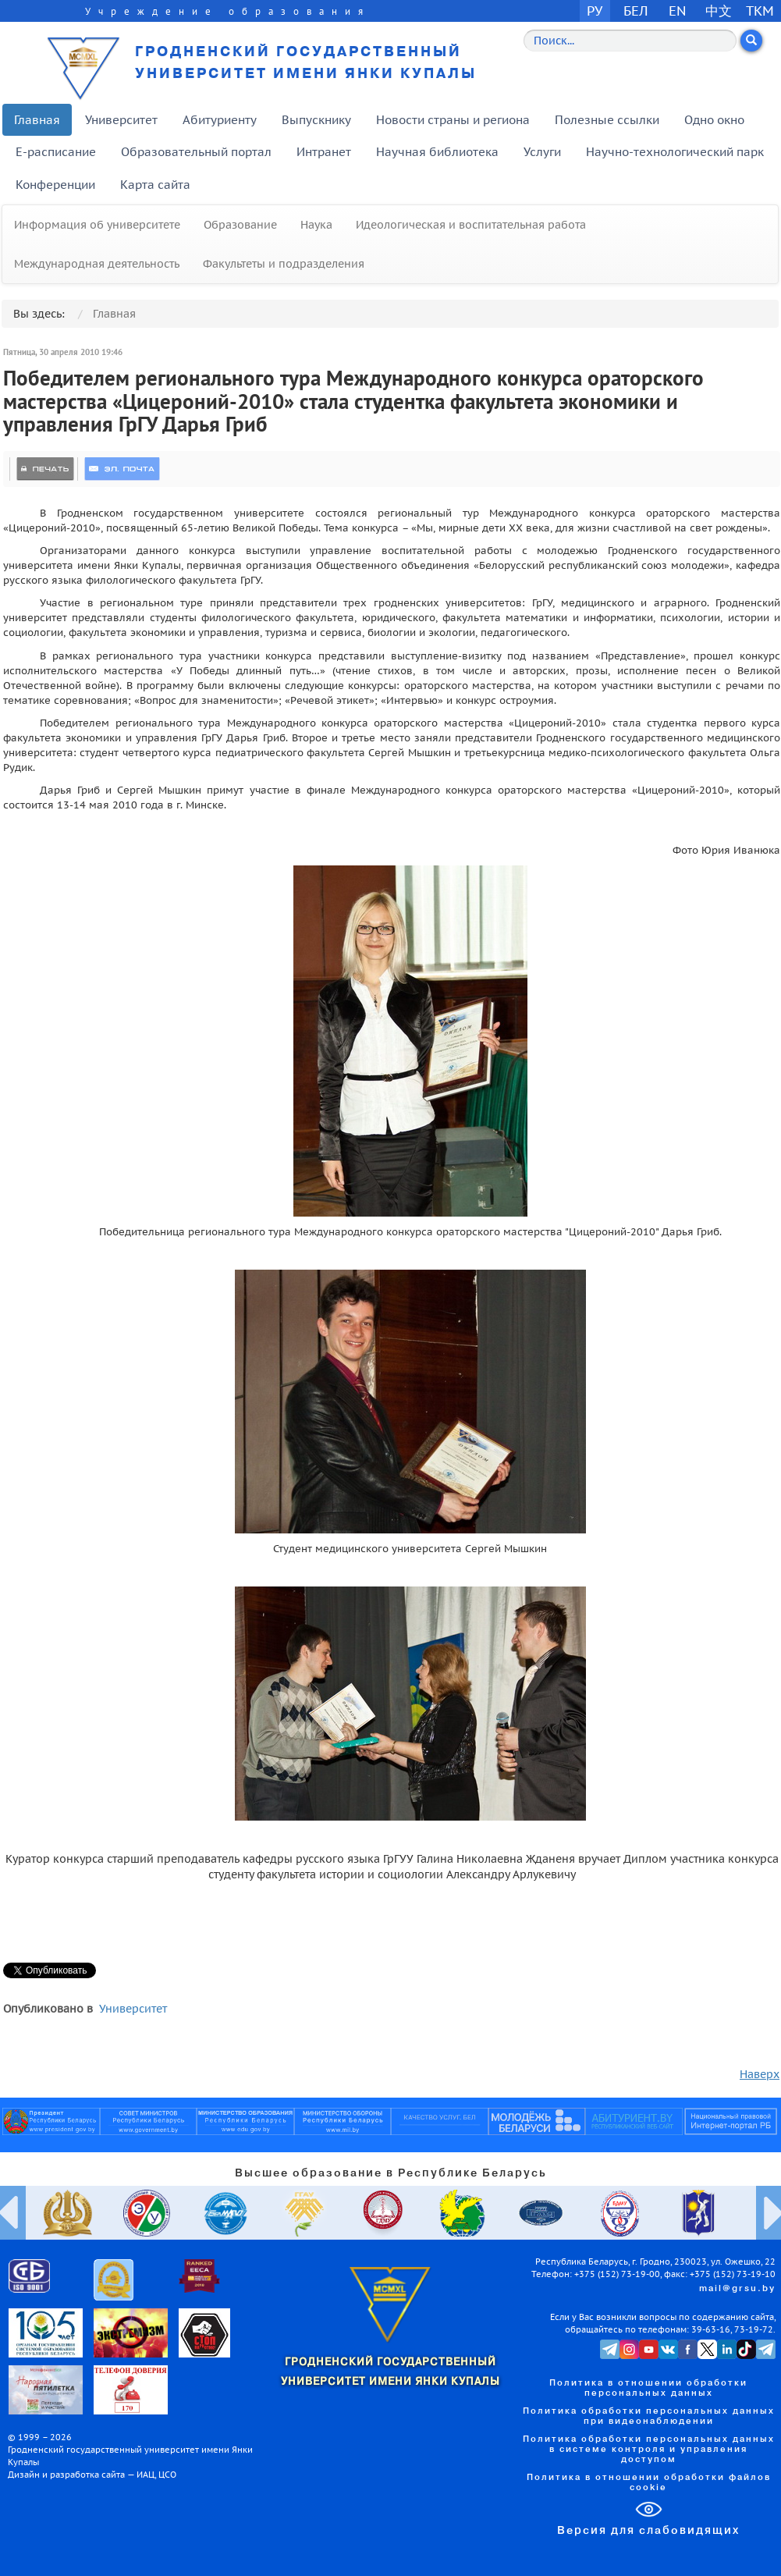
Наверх (759, 2074)
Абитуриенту (220, 119)
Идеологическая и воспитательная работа (471, 225)
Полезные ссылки (607, 119)
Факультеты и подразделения (283, 264)
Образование (240, 225)
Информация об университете (97, 225)
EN (678, 11)
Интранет (323, 151)
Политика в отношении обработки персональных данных (648, 2388)
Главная (37, 119)
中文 (718, 11)
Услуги (542, 151)
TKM (760, 11)
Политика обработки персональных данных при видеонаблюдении (649, 2416)
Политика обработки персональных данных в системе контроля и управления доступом (649, 2450)
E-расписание (56, 151)
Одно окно (714, 119)
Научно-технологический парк (675, 151)
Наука (316, 225)
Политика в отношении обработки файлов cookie (649, 2483)
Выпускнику (316, 119)
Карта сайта (155, 184)
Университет (121, 119)
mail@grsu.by (737, 2289)
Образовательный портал (196, 151)
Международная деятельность (96, 264)
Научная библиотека (437, 151)
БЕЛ (635, 11)
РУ (594, 11)
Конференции (55, 184)
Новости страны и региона (453, 119)
